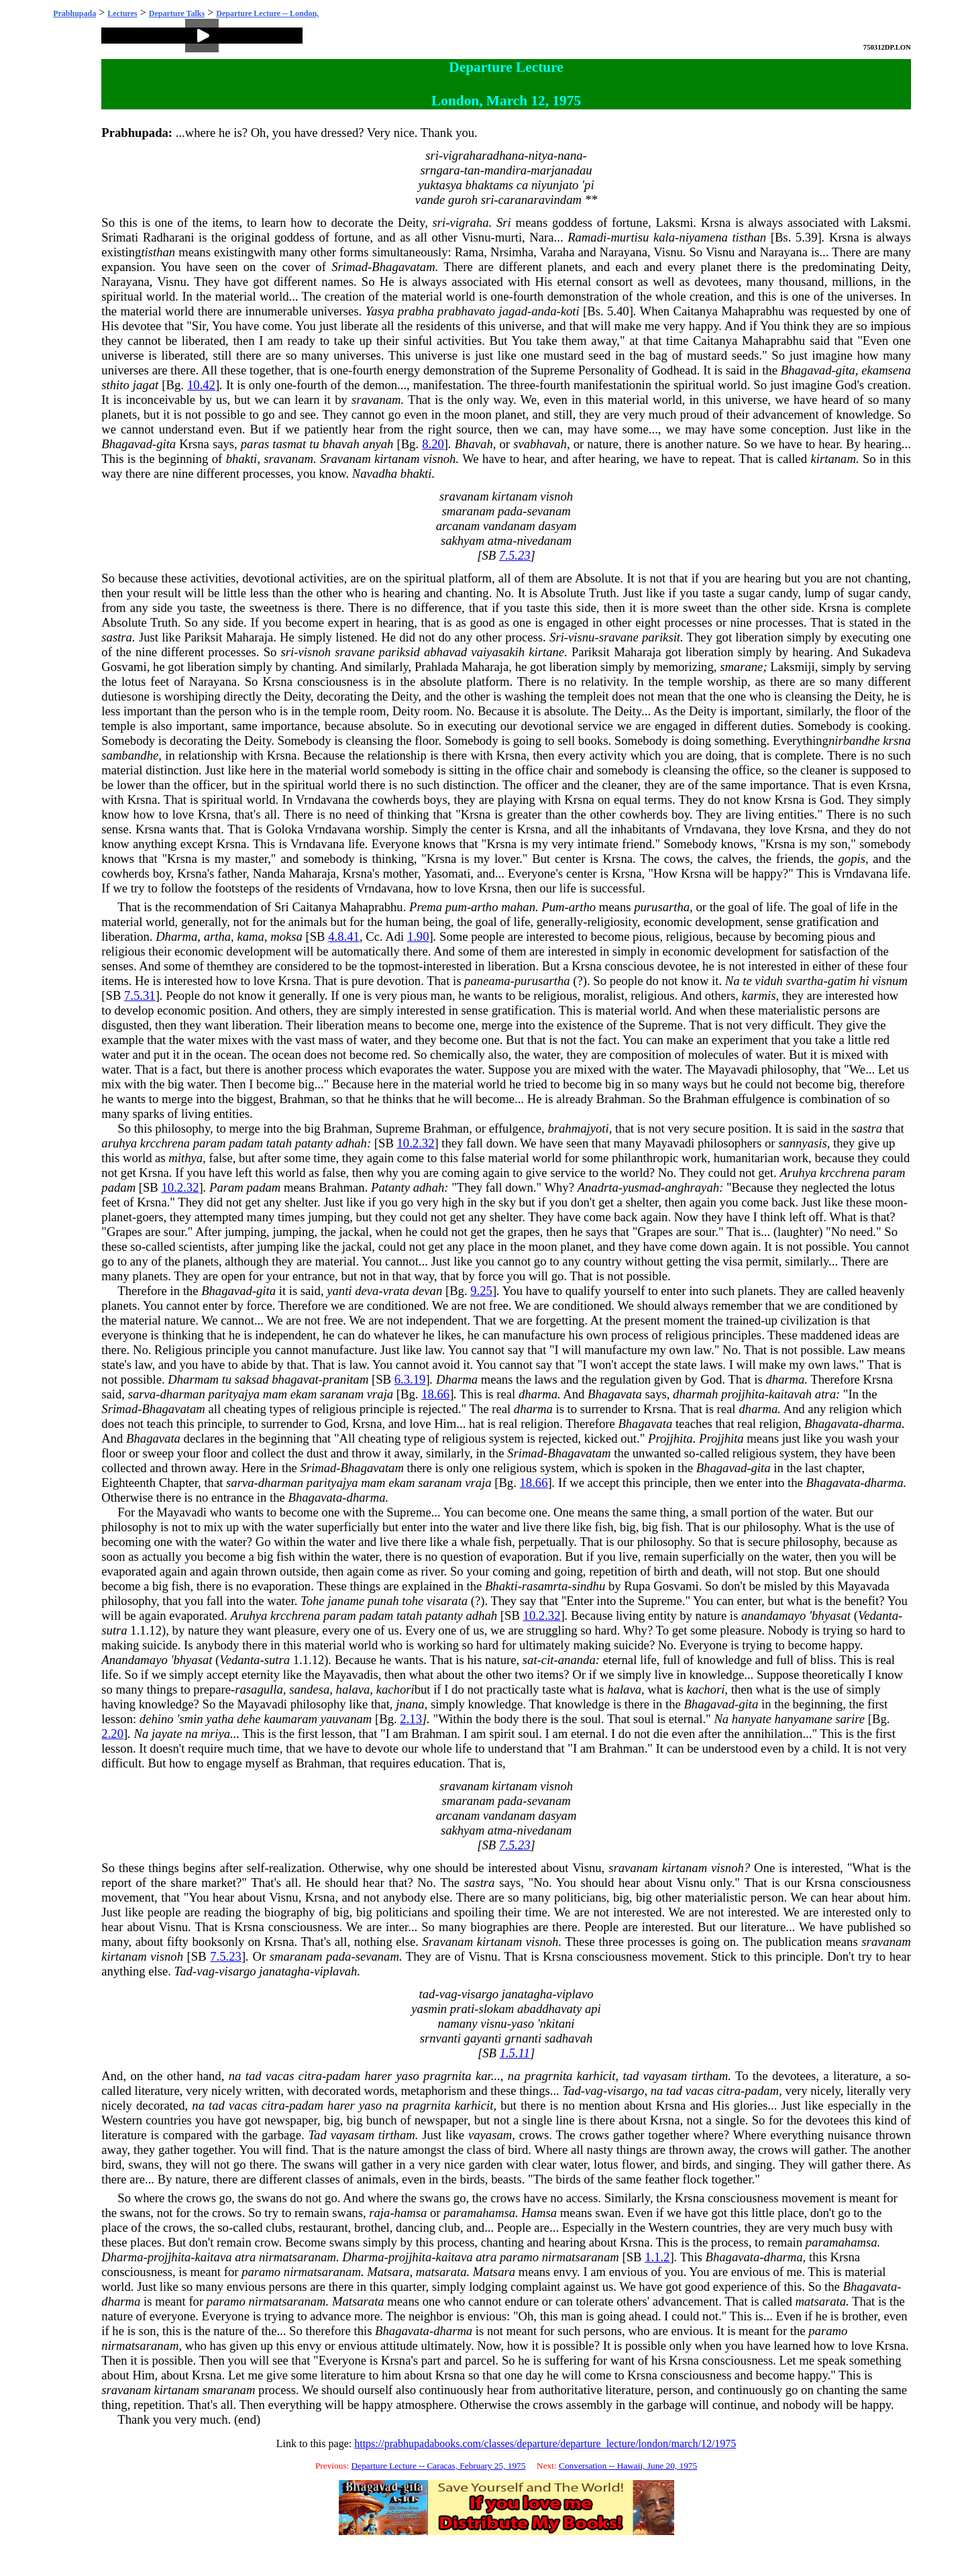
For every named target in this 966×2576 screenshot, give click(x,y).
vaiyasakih (498, 652)
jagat (145, 385)
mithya (185, 1158)
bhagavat (295, 1379)
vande (430, 200)
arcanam (458, 526)
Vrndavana (323, 799)
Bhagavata (615, 1394)
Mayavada (863, 1586)
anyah (378, 444)
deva (366, 1291)
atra (825, 1394)
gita (845, 370)
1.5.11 (515, 2053)
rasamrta (545, 1586)
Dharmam (193, 1379)
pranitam (345, 1379)
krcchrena (165, 1143)
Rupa (637, 1586)
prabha (416, 311)
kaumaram (290, 1719)
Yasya (380, 311)
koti (570, 311)
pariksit (661, 637)
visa (732, 1261)
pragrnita (447, 2076)
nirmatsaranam (297, 2257)
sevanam (548, 511)
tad (427, 1994)
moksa (286, 936)
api (593, 2009)
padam (246, 1143)
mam (275, 1394)
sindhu (588, 1586)
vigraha (469, 222)
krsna (896, 740)
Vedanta (878, 1615)
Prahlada (436, 667)
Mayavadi (733, 1069)
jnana (410, 1704)
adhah (351, 1143)
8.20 (433, 444)
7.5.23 (515, 555)
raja (379, 2213)
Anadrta (598, 1187)
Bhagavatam (403, 267)
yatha (219, 1719)
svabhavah (540, 444)
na (191, 1734)
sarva (142, 1394)
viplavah (335, 1971)
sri (432, 155)
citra (310, 2076)
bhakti (242, 459)
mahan (518, 907)
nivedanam (544, 540)
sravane (619, 637)
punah (383, 1601)
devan (428, 1291)
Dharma (176, 936)
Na (732, 981)
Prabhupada (74, 13)
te (747, 981)
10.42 (201, 385)
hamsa (410, 2213)
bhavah (341, 444)
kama (250, 936)
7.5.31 (140, 995)
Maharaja (249, 637)
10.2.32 (416, 1143)
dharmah (695, 1394)
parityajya (234, 1394)
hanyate (751, 1719)
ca (523, 185)
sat (530, 1660)
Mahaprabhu (752, 311)
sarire (850, 1719)
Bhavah (474, 444)
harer (378, 2076)
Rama (469, 252)
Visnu (476, 237)
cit (547, 1660)
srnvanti (440, 2038)
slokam (496, 2009)
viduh (768, 981)
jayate (167, 1734)
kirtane (546, 652)
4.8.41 (344, 936)
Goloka (284, 829)
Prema (425, 907)
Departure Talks (177, 13)
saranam (342, 1394)
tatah (279, 1143)
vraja (380, 1394)
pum (456, 907)
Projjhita (670, 1438)
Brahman (302, 1099)
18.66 (435, 1394)
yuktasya (440, 185)
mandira (505, 170)
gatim (842, 981)
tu (314, 444)
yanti (339, 1291)
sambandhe (129, 755)
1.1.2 (657, 2257)
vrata (396, 1291)
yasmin (429, 2009)
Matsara (388, 2272)
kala (664, 237)
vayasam (665, 2076)
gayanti (483, 2038)
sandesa (309, 1689)
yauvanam (346, 1719)
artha (217, 936)
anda (543, 311)
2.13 (411, 1719)
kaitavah (790, 1394)
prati (462, 2009)
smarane (741, 667)
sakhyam (462, 540)
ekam (303, 1394)
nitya (541, 155)
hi (864, 981)
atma (500, 540)
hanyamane (804, 1719)
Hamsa (539, 2213)
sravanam (376, 400)
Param (226, 1187)
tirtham (709, 2076)
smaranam (467, 511)
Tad (183, 1971)
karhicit (596, 2076)
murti (508, 237)
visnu (581, 637)
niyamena (703, 237)
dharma (784, 1379)
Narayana (623, 252)
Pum (552, 907)
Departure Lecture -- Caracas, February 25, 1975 (439, 2466)
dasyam (557, 526)
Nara (541, 237)
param (209, 1143)
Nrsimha (511, 252)
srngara (440, 170)
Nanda (269, 873)
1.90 (418, 936)
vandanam (509, 526)
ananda (577, 1660)
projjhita (743, 1394)
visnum (890, 981)
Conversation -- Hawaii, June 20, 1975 (628, 2466)
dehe (248, 1719)
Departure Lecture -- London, (267, 13)
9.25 (481, 1291)
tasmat (289, 444)
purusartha (662, 907)
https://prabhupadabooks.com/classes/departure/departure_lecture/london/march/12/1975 (545, 2443)
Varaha (557, 252)
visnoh (439, 459)
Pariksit (203, 637)
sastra (116, 637)
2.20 (112, 1734)
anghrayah (692, 1187)
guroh (463, 200)
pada (510, 511)
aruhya (119, 1143)
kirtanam (396, 459)
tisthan (749, 237)
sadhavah (569, 2038)
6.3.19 (410, 1379)
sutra (114, 1630)
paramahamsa (479, 2213)
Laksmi (674, 222)
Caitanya (695, 311)
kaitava (213, 2257)
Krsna (716, 222)
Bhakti (501, 1586)
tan (472, 170)
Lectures (122, 13)
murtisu (629, 237)
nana (569, 155)
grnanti (522, 2038)
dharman (182, 1394)
